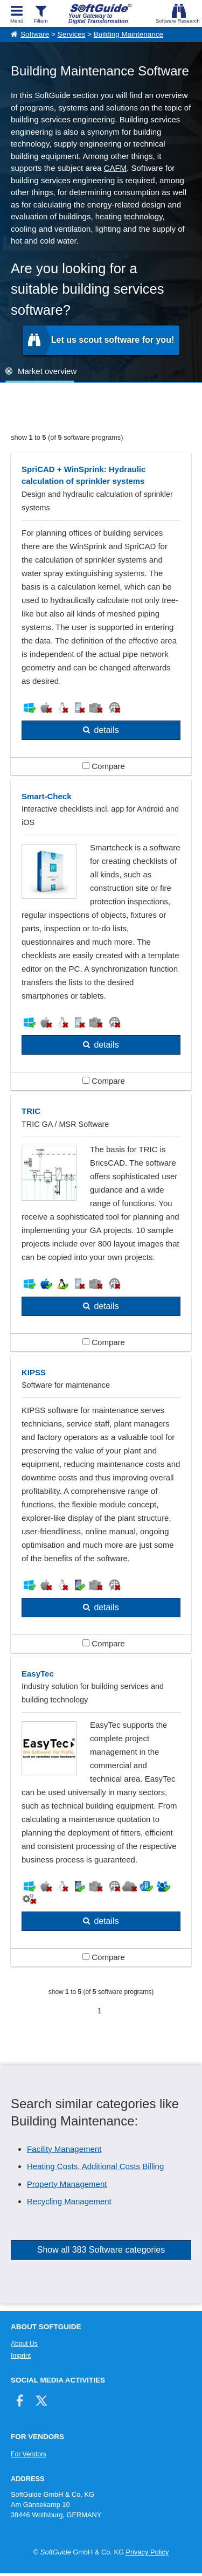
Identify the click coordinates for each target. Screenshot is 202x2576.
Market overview (47, 371)
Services (72, 34)
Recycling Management (69, 2201)
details (106, 730)
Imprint (21, 2355)
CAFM (115, 167)
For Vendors (28, 2454)
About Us (24, 2344)
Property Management (67, 2184)
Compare (103, 766)
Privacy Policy (147, 2552)
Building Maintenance (128, 34)
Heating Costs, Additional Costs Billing (95, 2166)
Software (34, 34)
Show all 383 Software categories (101, 2249)
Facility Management (64, 2148)
